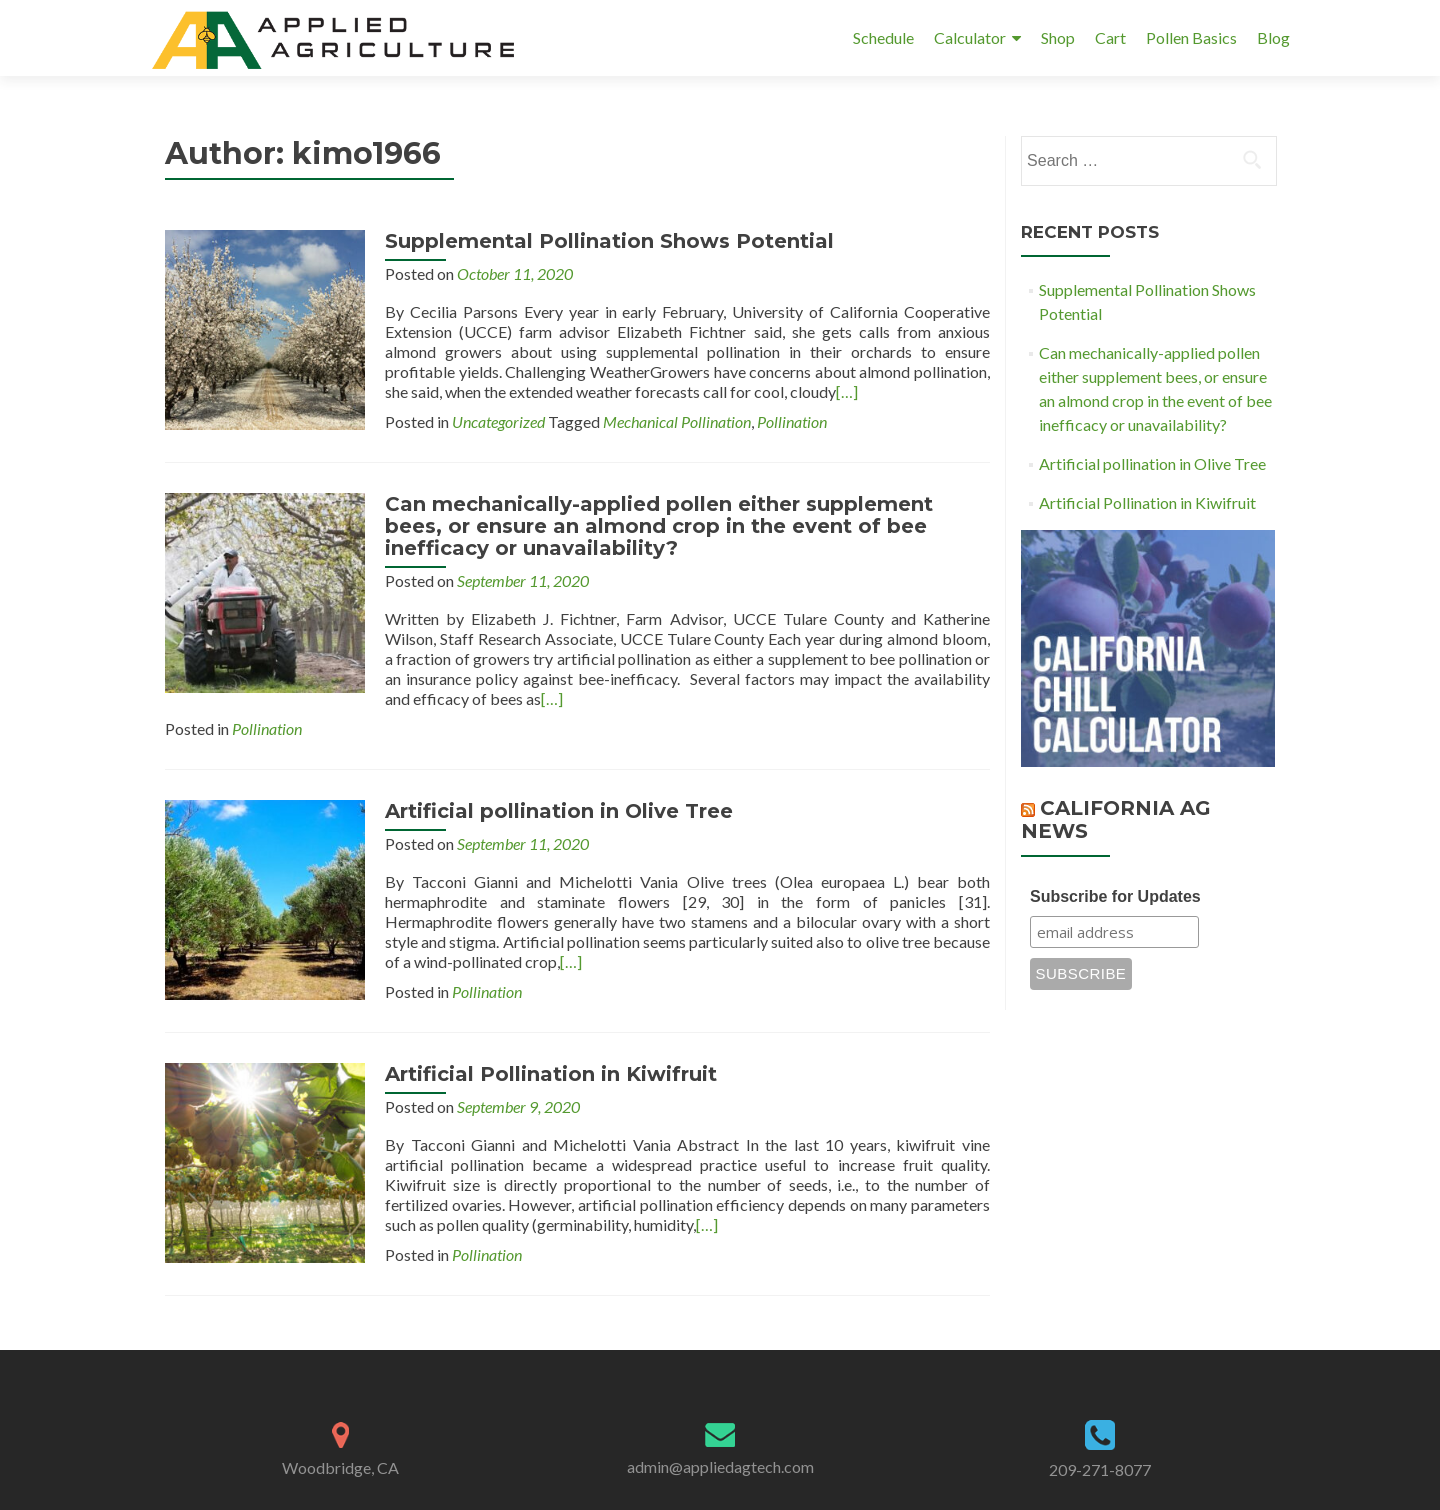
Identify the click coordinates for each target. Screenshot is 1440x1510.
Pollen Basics (1191, 37)
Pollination (792, 421)
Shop (1058, 37)
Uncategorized (498, 421)
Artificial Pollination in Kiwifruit (551, 1074)
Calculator (970, 37)
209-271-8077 (1100, 1469)
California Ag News (1116, 819)
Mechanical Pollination (677, 421)
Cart (1110, 37)
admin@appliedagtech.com (720, 1466)
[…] (847, 391)
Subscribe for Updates (1115, 896)
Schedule (883, 37)
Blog (1273, 37)
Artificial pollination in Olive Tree (559, 811)
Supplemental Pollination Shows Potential (609, 241)
